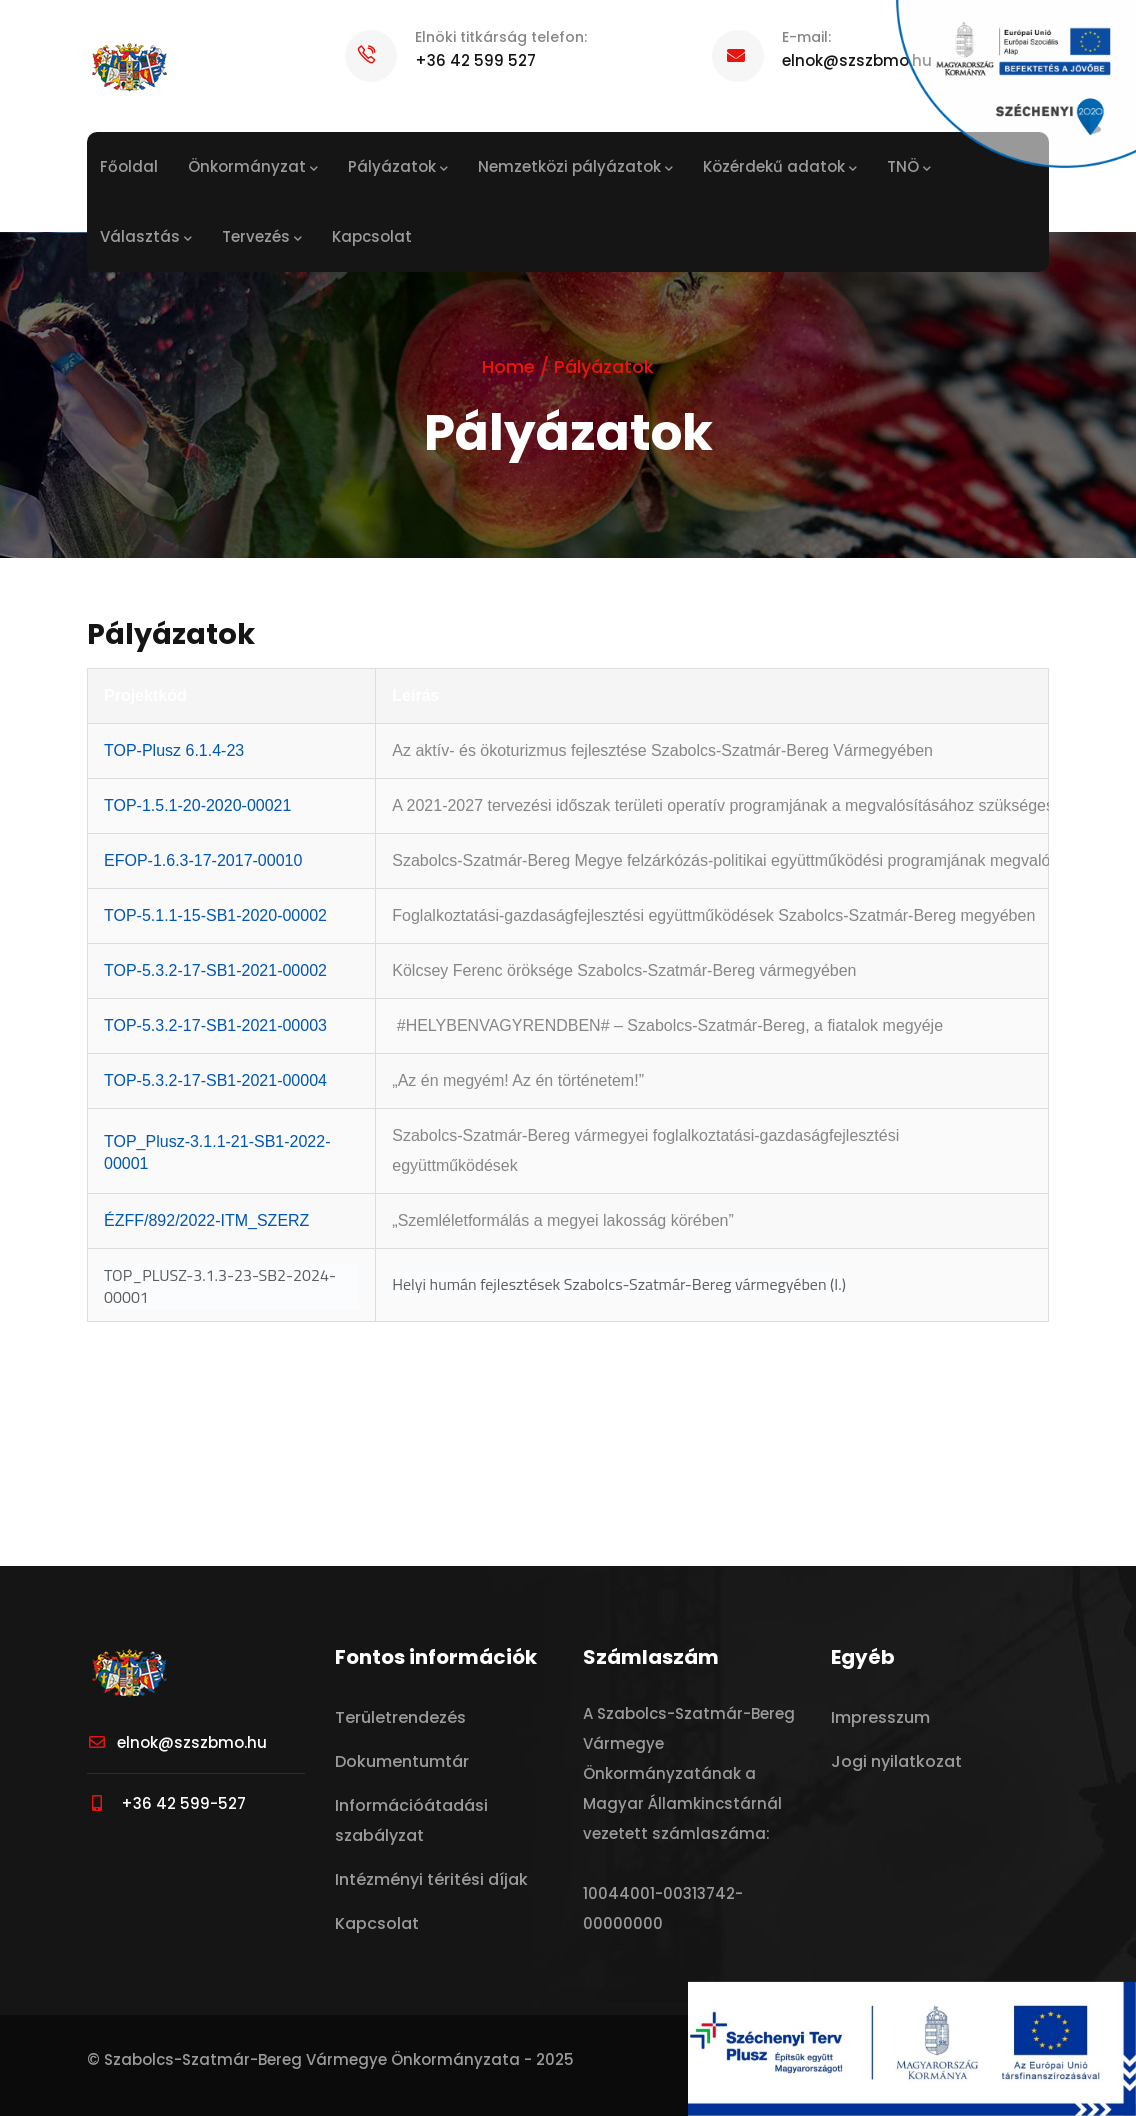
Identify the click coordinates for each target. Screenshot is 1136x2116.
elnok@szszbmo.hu (177, 1742)
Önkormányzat (253, 167)
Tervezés (262, 237)
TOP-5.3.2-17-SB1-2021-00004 (215, 1080)
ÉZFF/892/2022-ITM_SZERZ (206, 1220)
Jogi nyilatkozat (896, 1761)
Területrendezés (400, 1717)
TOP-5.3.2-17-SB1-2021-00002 (215, 970)
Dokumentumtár (402, 1761)
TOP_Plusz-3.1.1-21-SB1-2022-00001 (217, 1152)
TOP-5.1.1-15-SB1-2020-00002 (215, 915)
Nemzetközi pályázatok (575, 167)
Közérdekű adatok (780, 167)
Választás (146, 237)
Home (508, 366)
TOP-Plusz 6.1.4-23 (174, 750)
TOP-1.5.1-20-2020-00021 (197, 805)
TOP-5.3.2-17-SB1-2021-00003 (215, 1025)
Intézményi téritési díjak (431, 1879)
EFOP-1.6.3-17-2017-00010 (203, 860)
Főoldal (129, 166)
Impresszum (880, 1717)
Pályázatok (398, 167)
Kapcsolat (372, 236)
